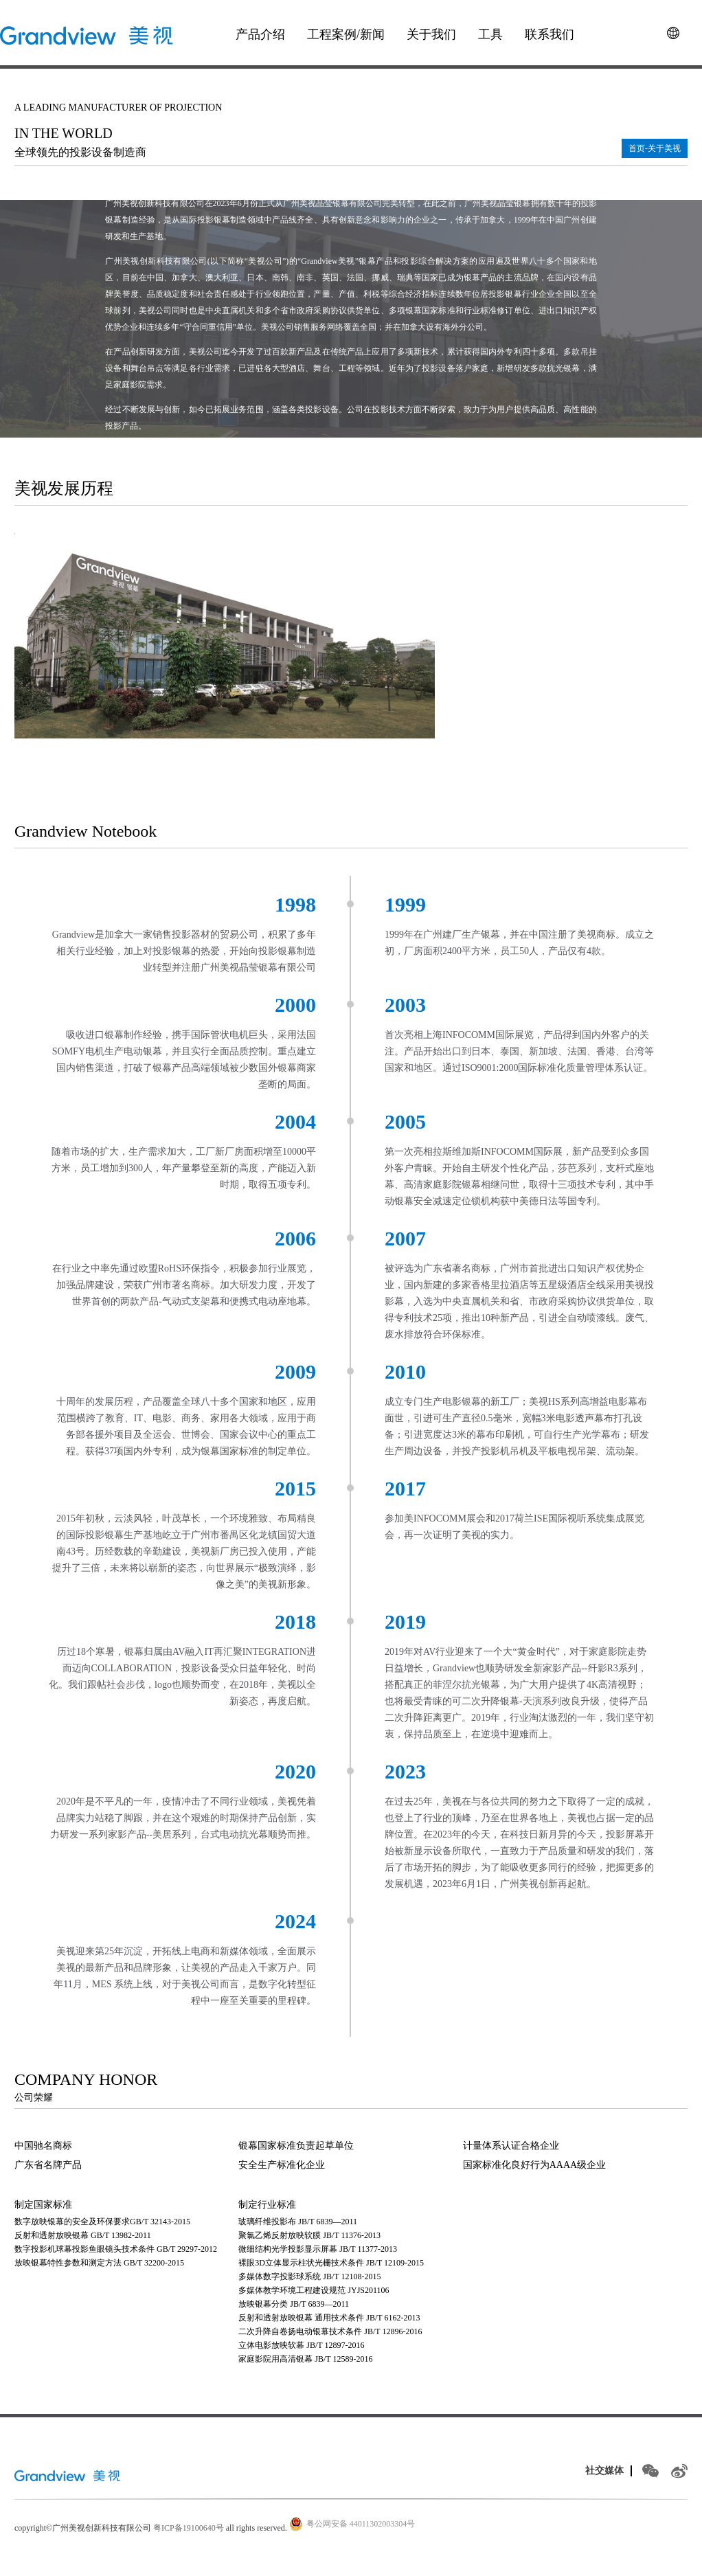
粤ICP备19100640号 (188, 2528)
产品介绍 (260, 34)
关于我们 (431, 34)
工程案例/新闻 (346, 34)
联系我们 (549, 34)
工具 (490, 34)
